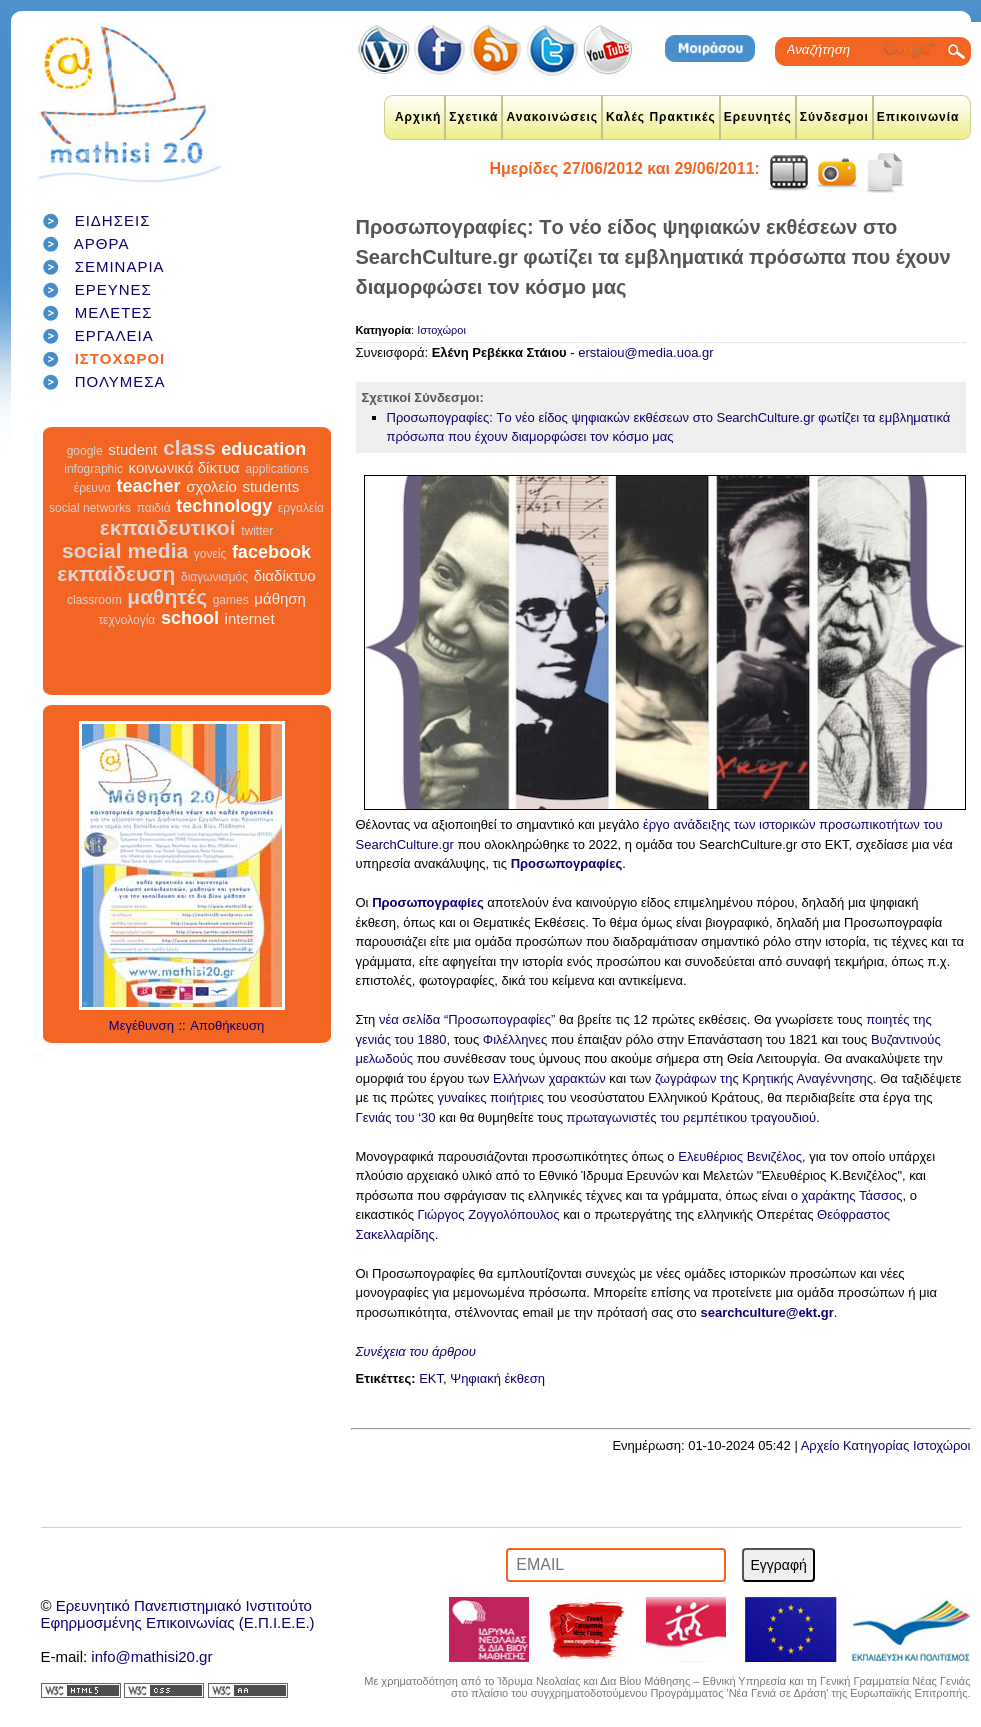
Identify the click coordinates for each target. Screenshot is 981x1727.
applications (276, 469)
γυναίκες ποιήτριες (490, 1097)
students (270, 486)
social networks (90, 508)
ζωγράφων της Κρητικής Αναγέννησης (764, 1078)
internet (250, 618)
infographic (93, 469)
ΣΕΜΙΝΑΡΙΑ (120, 266)
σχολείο (211, 486)
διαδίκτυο (285, 575)
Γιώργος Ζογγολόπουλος (489, 1214)
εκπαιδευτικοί (168, 527)
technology (224, 506)
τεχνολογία (126, 620)
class (189, 447)
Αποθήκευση (227, 1025)
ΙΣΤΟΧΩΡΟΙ (120, 358)
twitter (257, 531)
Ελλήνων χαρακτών (549, 1078)
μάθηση (280, 598)
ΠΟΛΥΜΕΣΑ (120, 381)
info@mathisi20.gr (151, 1656)
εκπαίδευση (116, 573)
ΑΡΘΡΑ (102, 243)
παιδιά (154, 508)
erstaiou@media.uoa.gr (645, 352)
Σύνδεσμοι (834, 117)
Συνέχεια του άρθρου (416, 1351)
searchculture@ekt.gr (766, 1312)
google (85, 451)
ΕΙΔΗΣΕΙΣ (113, 220)
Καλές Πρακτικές (661, 117)
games (231, 600)
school (190, 618)
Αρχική (418, 117)
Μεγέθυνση (141, 1025)
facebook (271, 552)
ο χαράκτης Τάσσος (847, 1195)
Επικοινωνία (918, 117)
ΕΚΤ (431, 1378)
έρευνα (92, 488)
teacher (148, 486)
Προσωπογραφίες (567, 863)
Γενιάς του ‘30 (396, 1117)
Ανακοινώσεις (552, 117)
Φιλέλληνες (517, 1039)
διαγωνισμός (214, 577)
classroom (94, 600)
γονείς (210, 554)
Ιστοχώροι (441, 330)
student (132, 449)
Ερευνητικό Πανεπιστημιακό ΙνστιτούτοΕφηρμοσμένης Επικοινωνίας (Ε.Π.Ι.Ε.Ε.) (178, 1614)
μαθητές (167, 596)
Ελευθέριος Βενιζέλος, (741, 1156)
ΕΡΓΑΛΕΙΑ (114, 335)
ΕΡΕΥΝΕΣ (113, 289)
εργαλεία (301, 508)
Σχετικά (473, 117)
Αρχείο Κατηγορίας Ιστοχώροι (886, 1445)
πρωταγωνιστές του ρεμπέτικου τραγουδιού (692, 1117)
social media (125, 550)
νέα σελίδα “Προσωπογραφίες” (467, 1019)
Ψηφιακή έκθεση (497, 1378)
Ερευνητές (758, 117)
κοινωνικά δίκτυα (184, 467)
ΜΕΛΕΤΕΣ (114, 312)
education (263, 449)
